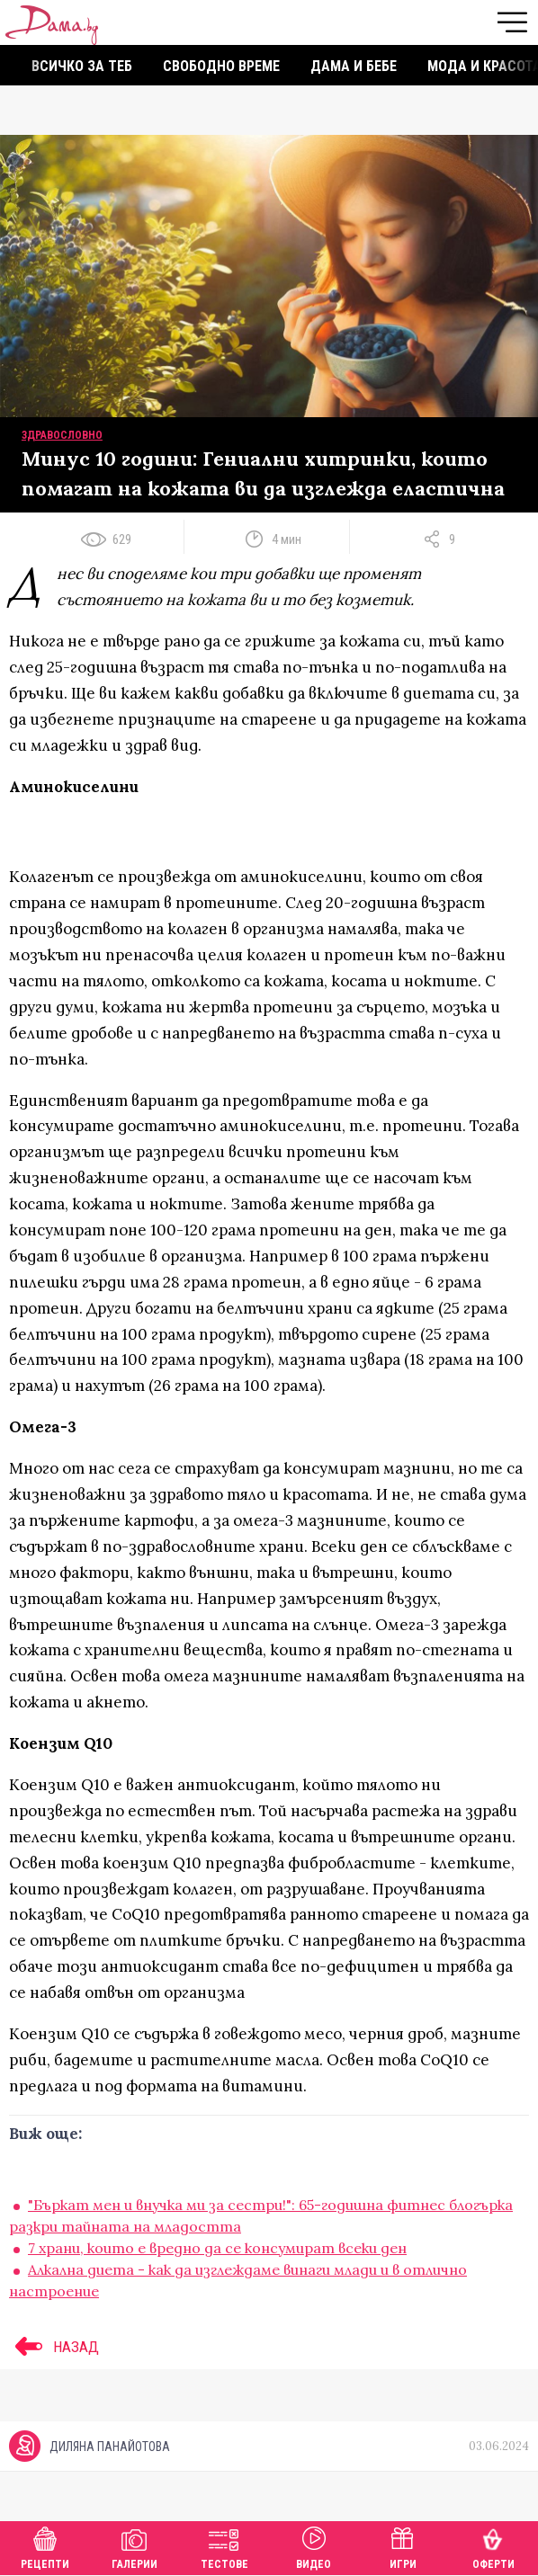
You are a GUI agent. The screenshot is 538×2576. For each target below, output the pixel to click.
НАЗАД (54, 2347)
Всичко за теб (81, 66)
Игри (403, 2546)
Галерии (134, 2546)
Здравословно (62, 435)
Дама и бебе (353, 66)
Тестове (224, 2546)
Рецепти (45, 2546)
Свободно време (221, 66)
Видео (313, 2546)
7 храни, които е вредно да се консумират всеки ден (217, 2248)
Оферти (493, 2546)
